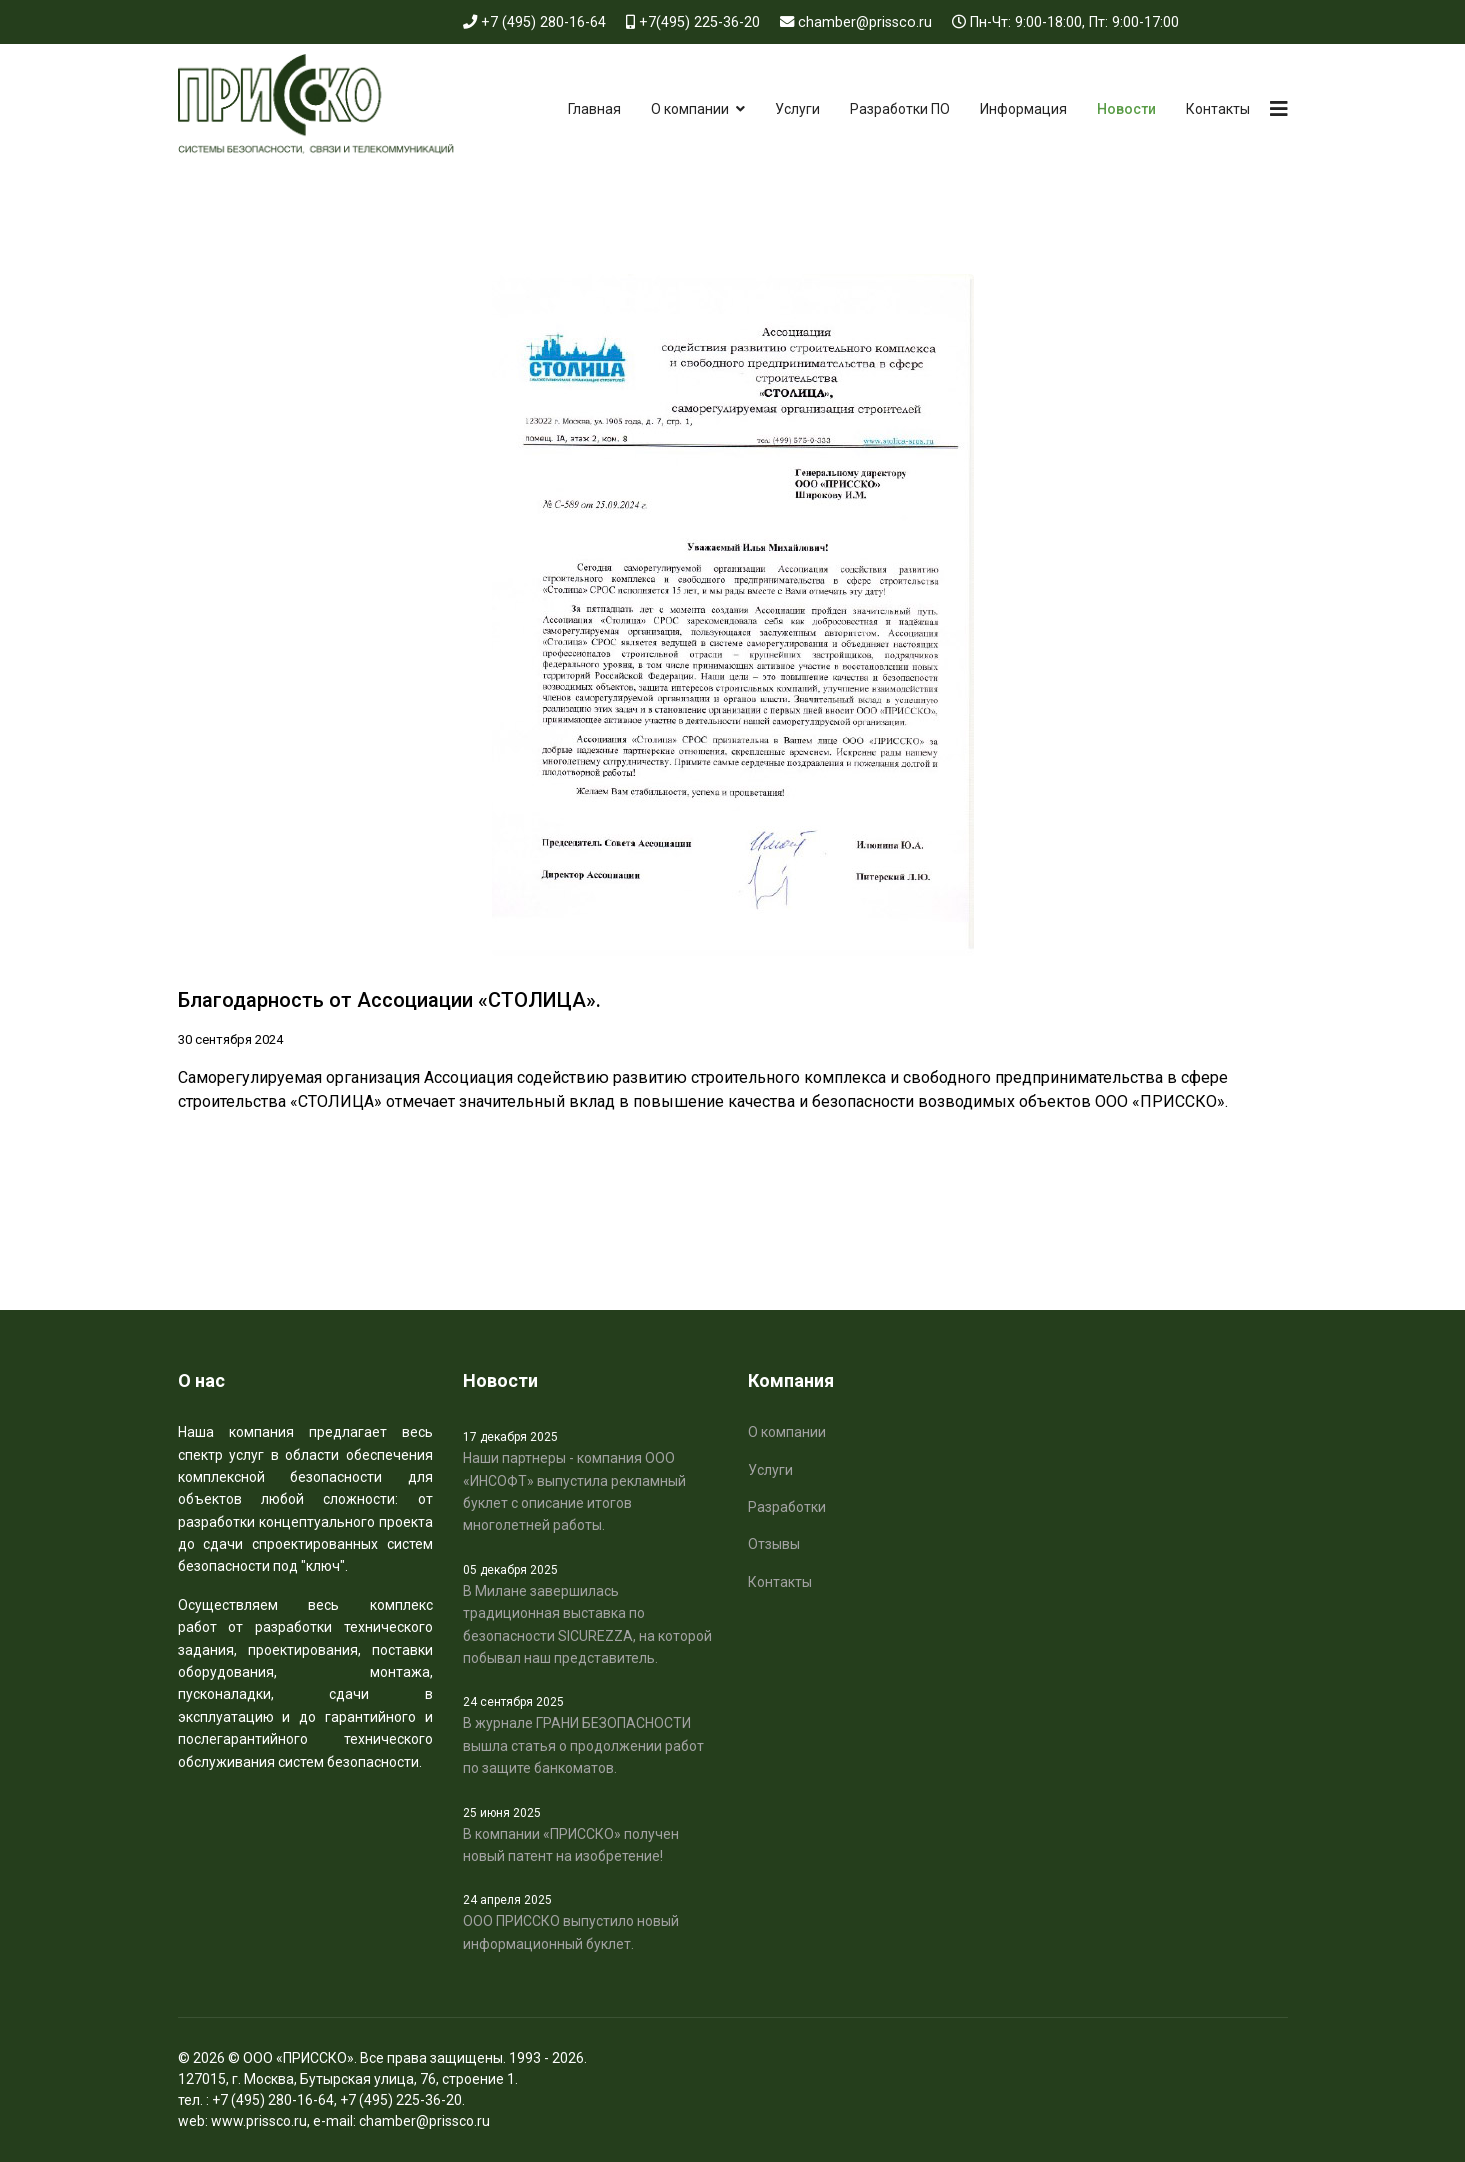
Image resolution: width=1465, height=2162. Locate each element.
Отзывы (774, 1544)
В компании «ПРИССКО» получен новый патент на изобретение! (590, 1834)
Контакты (1218, 109)
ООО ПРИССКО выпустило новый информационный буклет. (590, 1921)
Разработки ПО (900, 109)
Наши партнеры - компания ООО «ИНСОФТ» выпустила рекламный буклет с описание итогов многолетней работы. (590, 1480)
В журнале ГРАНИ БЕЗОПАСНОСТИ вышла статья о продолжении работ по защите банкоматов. (590, 1734)
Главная (594, 109)
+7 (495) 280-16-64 (543, 22)
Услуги (797, 109)
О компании (690, 109)
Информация (1023, 109)
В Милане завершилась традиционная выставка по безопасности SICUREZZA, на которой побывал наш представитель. (590, 1613)
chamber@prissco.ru (865, 22)
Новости (1126, 109)
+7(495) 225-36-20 (699, 22)
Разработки (787, 1507)
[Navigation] (1279, 109)
